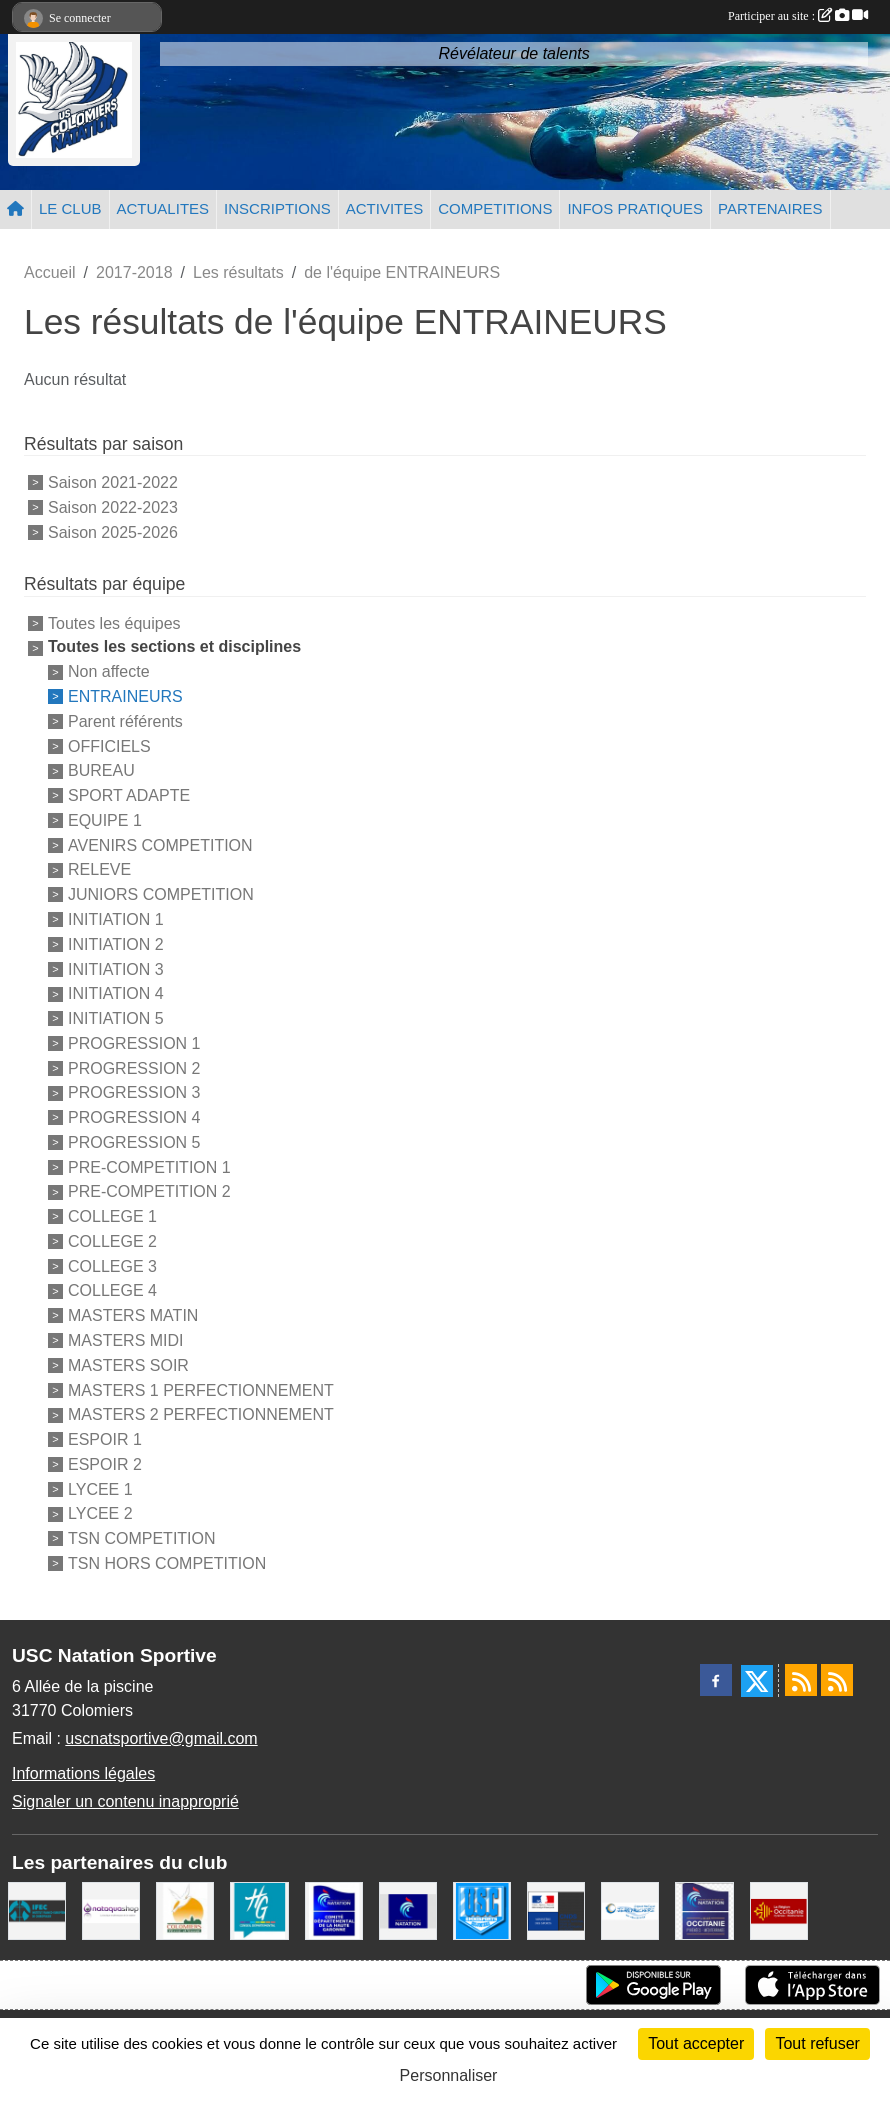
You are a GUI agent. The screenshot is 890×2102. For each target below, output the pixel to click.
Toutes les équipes (114, 622)
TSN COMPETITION (142, 1538)
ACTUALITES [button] (163, 208)
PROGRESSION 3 (134, 1092)
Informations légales (83, 1773)
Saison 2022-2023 (113, 507)
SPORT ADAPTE (129, 795)
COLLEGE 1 (112, 1216)
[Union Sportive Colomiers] (482, 1909)
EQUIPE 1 (105, 820)
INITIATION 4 (116, 993)
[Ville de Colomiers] (185, 1909)
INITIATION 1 (116, 919)
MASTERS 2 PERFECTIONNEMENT (201, 1414)
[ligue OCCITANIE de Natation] (704, 1909)
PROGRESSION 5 (134, 1142)
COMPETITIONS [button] (495, 208)
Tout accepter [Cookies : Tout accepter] (696, 2043)
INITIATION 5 (116, 1018)
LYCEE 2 (100, 1513)
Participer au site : (798, 16)
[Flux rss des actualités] (801, 1680)
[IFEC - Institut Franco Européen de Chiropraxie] (37, 1909)
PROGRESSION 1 (134, 1043)
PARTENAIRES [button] (770, 208)
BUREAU (101, 770)
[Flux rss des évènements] (837, 1680)
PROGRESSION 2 (134, 1067)
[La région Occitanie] (779, 1909)
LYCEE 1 (100, 1488)
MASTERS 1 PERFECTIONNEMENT (201, 1389)
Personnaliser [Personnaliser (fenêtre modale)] (449, 2075)
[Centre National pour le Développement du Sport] (556, 1909)
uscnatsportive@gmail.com (161, 1738)
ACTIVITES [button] (385, 208)
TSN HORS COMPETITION (167, 1563)
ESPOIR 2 (105, 1464)
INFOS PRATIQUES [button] (635, 208)
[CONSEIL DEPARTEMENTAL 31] (259, 1909)
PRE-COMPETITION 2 (149, 1191)
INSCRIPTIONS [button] (277, 208)
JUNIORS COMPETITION (161, 894)
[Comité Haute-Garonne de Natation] (334, 1909)
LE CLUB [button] (70, 208)
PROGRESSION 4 (134, 1117)
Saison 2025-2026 (113, 531)
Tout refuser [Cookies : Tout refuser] (817, 2043)
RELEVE (99, 869)
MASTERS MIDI (126, 1340)
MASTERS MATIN (133, 1315)
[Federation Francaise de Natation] (408, 1909)
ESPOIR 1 (105, 1439)
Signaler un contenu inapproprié (125, 1801)
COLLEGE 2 (112, 1241)
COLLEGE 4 (112, 1290)
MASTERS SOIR (128, 1365)
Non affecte (109, 671)
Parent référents (125, 721)
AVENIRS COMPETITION (160, 844)
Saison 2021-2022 (113, 482)
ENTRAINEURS (125, 696)
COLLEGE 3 (112, 1265)
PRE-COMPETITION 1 (149, 1166)
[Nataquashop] (111, 1909)
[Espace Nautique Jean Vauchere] (630, 1909)
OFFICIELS (109, 745)
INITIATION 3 (116, 968)
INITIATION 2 (116, 944)
